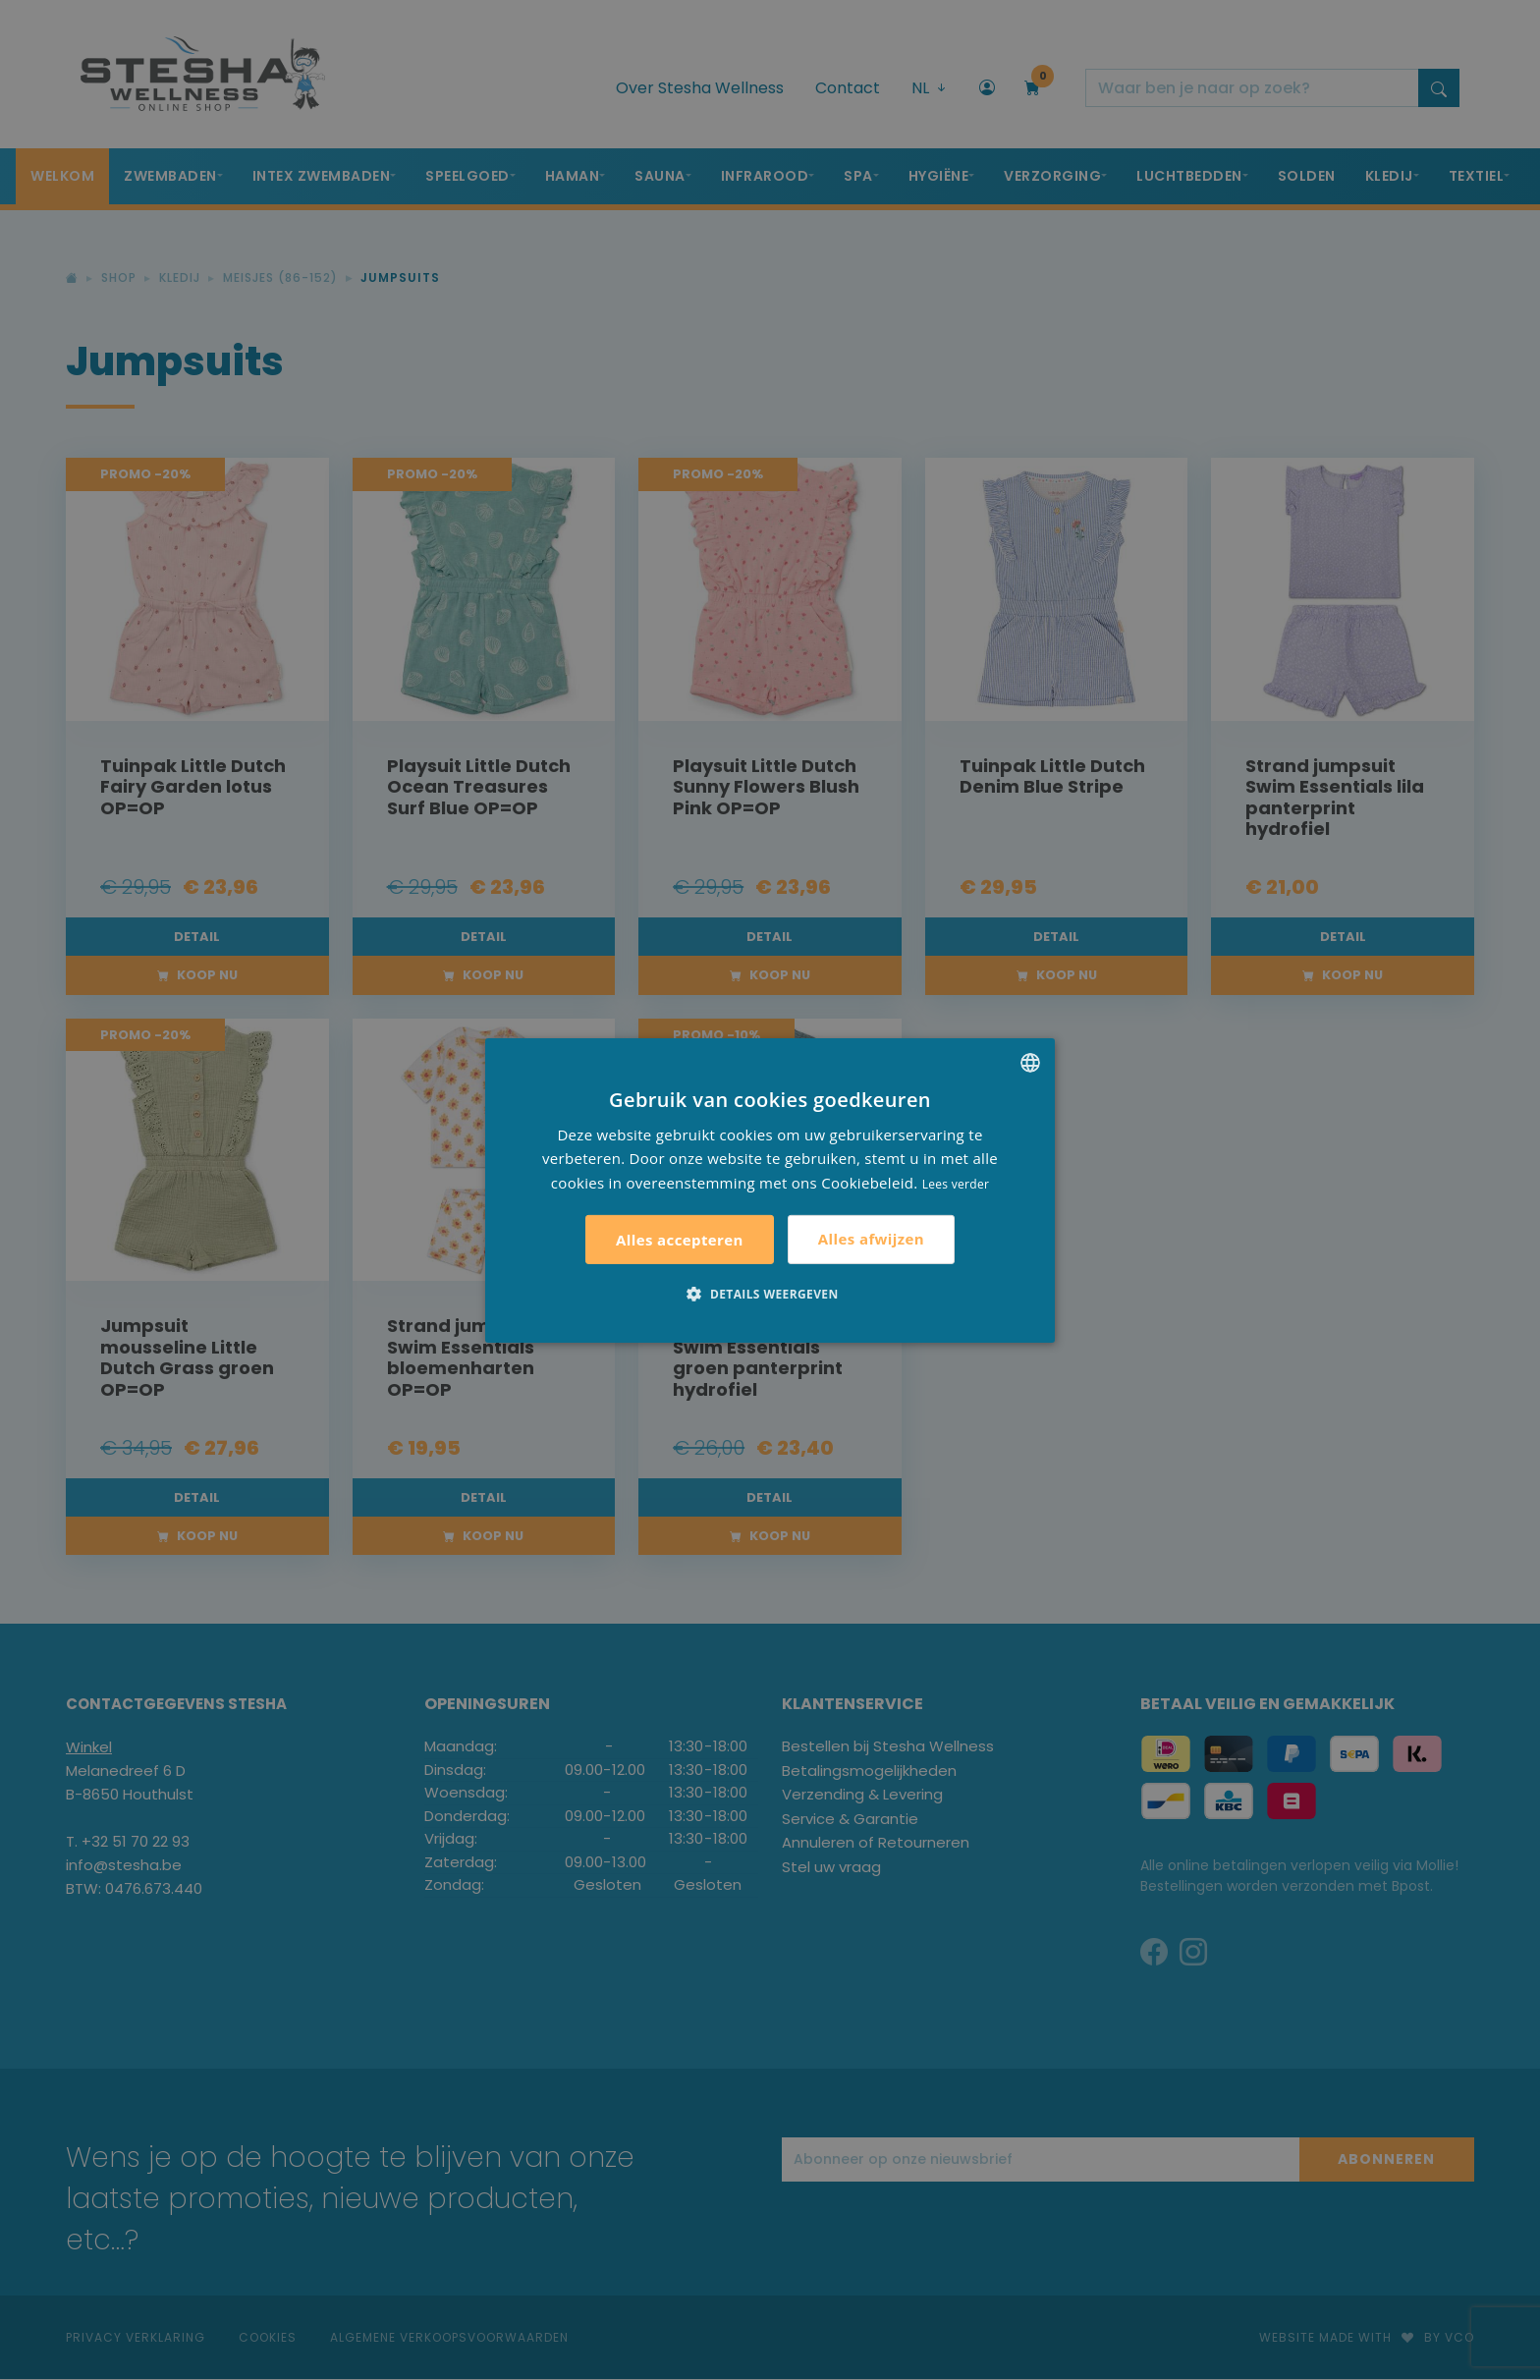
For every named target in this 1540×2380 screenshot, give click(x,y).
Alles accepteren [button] (679, 1239)
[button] (769, 1293)
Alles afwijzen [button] (871, 1238)
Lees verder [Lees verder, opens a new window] (956, 1184)
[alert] (770, 1190)
